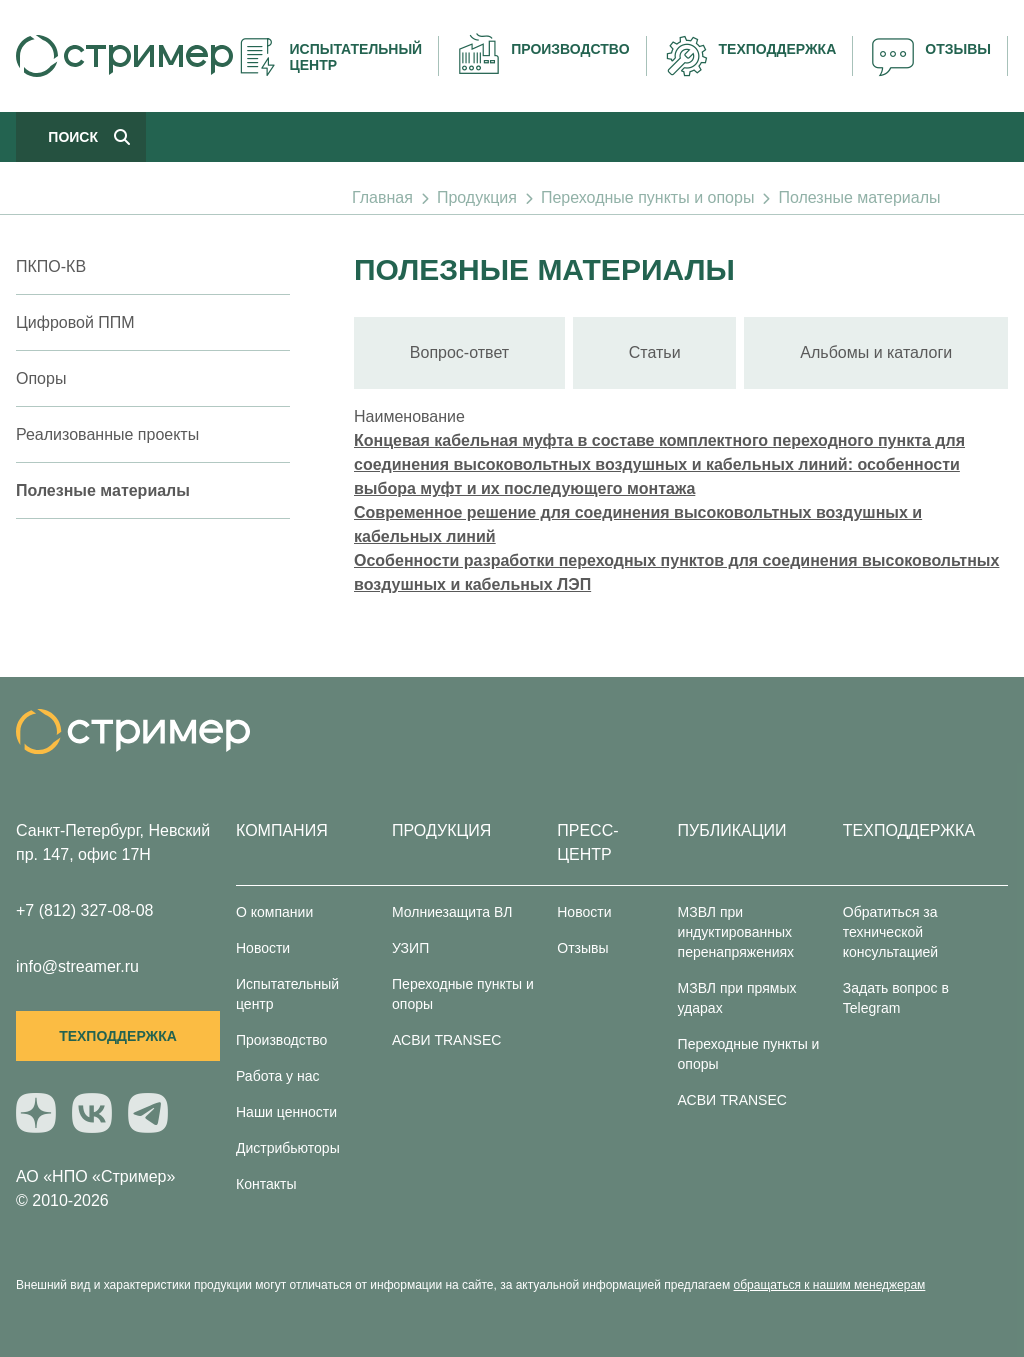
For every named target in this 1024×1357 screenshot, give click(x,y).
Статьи (655, 352)
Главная (382, 197)
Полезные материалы (859, 197)
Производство (281, 1040)
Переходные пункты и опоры (647, 197)
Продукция (477, 197)
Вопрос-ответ (459, 352)
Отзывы (582, 948)
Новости (263, 948)
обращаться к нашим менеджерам (830, 1285)
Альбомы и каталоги (876, 352)
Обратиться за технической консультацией (890, 932)
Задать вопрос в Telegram (896, 998)
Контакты (266, 1184)
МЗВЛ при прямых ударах (737, 998)
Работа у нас (278, 1076)
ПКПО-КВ (51, 266)
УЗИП (410, 948)
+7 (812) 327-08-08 (84, 910)
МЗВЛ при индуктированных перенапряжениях (736, 932)
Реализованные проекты (107, 434)
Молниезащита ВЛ (452, 912)
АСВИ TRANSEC (446, 1040)
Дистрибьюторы (288, 1148)
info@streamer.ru (77, 966)
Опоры (41, 378)
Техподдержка (118, 1036)
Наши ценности (286, 1112)
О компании (274, 912)
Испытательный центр (287, 994)
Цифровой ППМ (75, 322)
